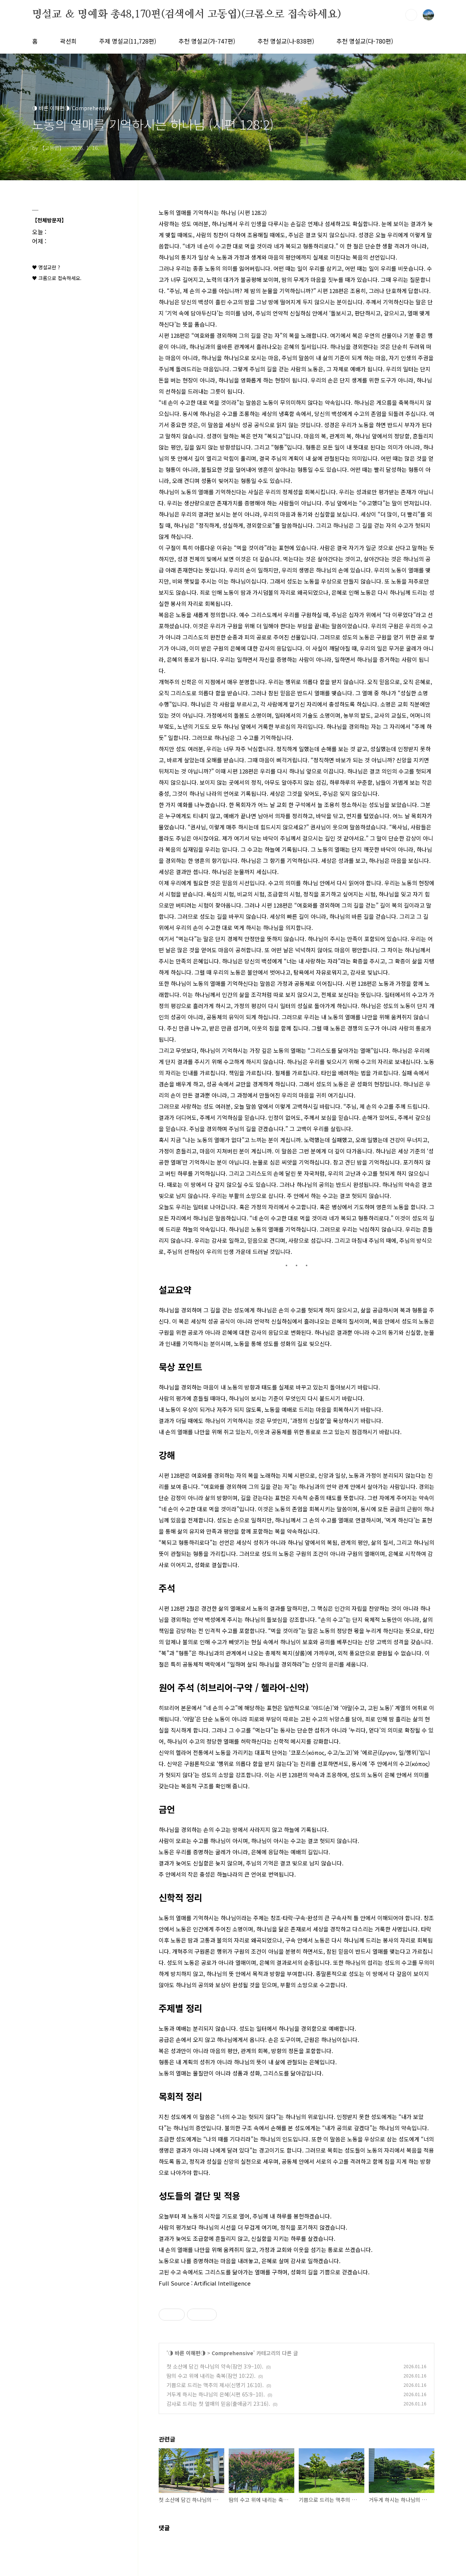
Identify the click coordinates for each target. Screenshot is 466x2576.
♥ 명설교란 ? (46, 267)
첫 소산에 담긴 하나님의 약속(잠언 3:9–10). (215, 2366)
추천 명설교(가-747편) (206, 40)
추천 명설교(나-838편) (285, 40)
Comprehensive (232, 2353)
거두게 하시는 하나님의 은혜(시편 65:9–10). (216, 2394)
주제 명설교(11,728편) (127, 40)
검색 (411, 14)
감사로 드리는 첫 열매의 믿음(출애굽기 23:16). (218, 2403)
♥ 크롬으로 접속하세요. (57, 278)
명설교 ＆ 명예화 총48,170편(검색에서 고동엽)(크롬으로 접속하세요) (186, 14)
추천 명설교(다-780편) (364, 40)
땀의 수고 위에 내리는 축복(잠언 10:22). (211, 2375)
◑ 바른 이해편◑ (187, 2353)
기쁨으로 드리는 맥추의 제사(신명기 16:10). (215, 2385)
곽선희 (68, 40)
